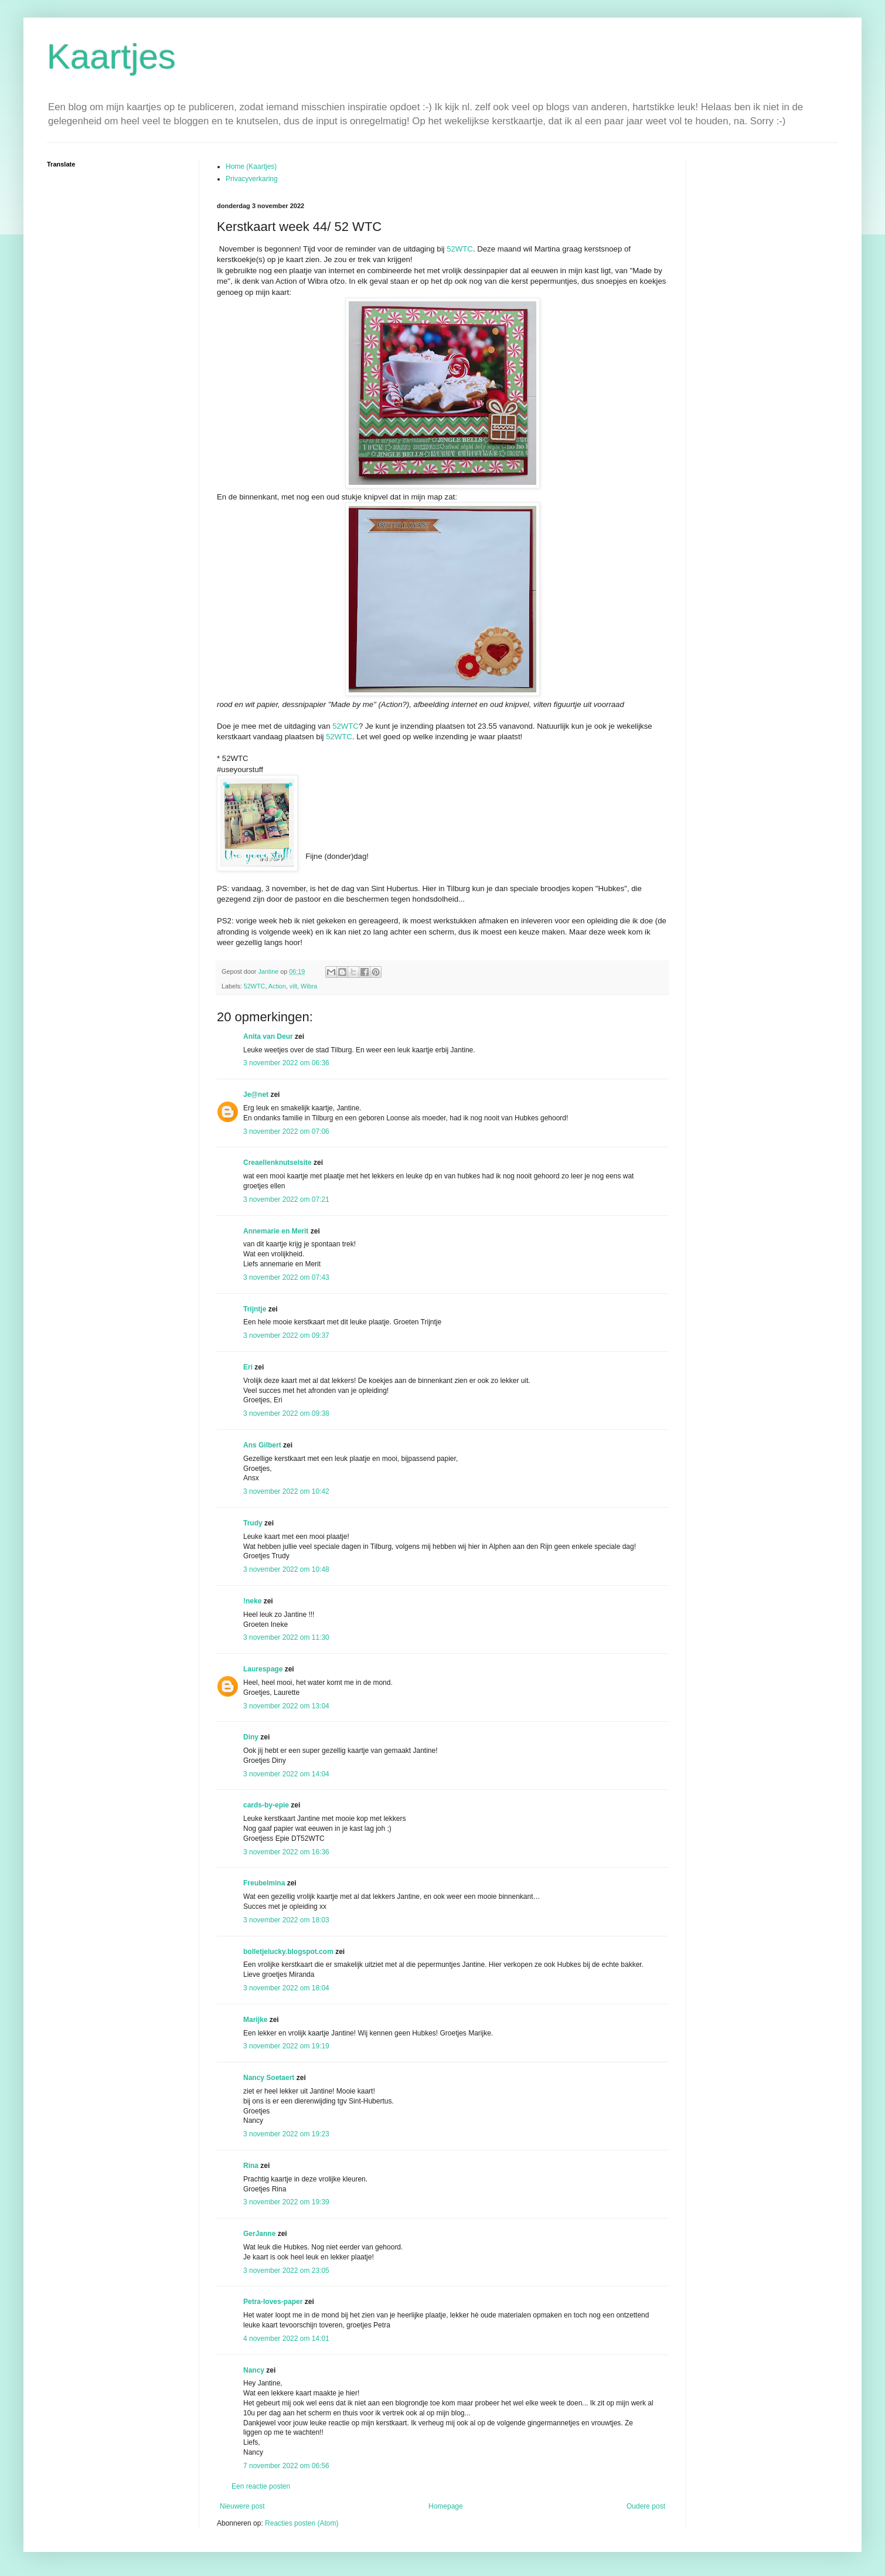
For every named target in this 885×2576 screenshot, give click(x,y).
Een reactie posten (261, 2486)
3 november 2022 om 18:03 (286, 1920)
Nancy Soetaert (268, 2078)
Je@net (255, 1094)
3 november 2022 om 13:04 (286, 1706)
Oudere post (646, 2506)
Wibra (309, 986)
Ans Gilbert (263, 1445)
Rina (250, 2166)
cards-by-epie (266, 1805)
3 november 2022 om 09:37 (286, 1335)
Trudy (253, 1523)
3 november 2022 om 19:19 (286, 2046)
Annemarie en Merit (275, 1231)
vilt (293, 986)
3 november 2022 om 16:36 (286, 1852)
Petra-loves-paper (272, 2302)
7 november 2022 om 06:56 (286, 2466)
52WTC (460, 248)
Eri (248, 1367)
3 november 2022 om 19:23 (286, 2134)
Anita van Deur (268, 1036)
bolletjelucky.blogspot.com (288, 1952)
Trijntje (254, 1309)
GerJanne (259, 2234)
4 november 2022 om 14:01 (286, 2338)
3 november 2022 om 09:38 (286, 1413)
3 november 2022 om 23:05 (286, 2270)
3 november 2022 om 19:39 (286, 2202)
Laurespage (262, 1669)
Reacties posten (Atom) (301, 2523)
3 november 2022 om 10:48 (286, 1569)
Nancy (253, 2370)
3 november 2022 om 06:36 (286, 1063)
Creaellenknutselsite (277, 1162)
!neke (252, 1601)
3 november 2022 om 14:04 (286, 1774)
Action (277, 986)
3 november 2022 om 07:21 (286, 1199)
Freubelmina (264, 1883)
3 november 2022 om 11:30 (286, 1637)
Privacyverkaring (252, 179)
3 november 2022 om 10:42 (286, 1491)
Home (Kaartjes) (251, 166)
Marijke (255, 2020)
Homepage (445, 2506)
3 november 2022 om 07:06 (286, 1131)
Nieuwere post (242, 2506)
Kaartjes (111, 56)
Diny (250, 1737)
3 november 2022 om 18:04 (286, 1988)
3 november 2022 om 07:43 (286, 1277)
